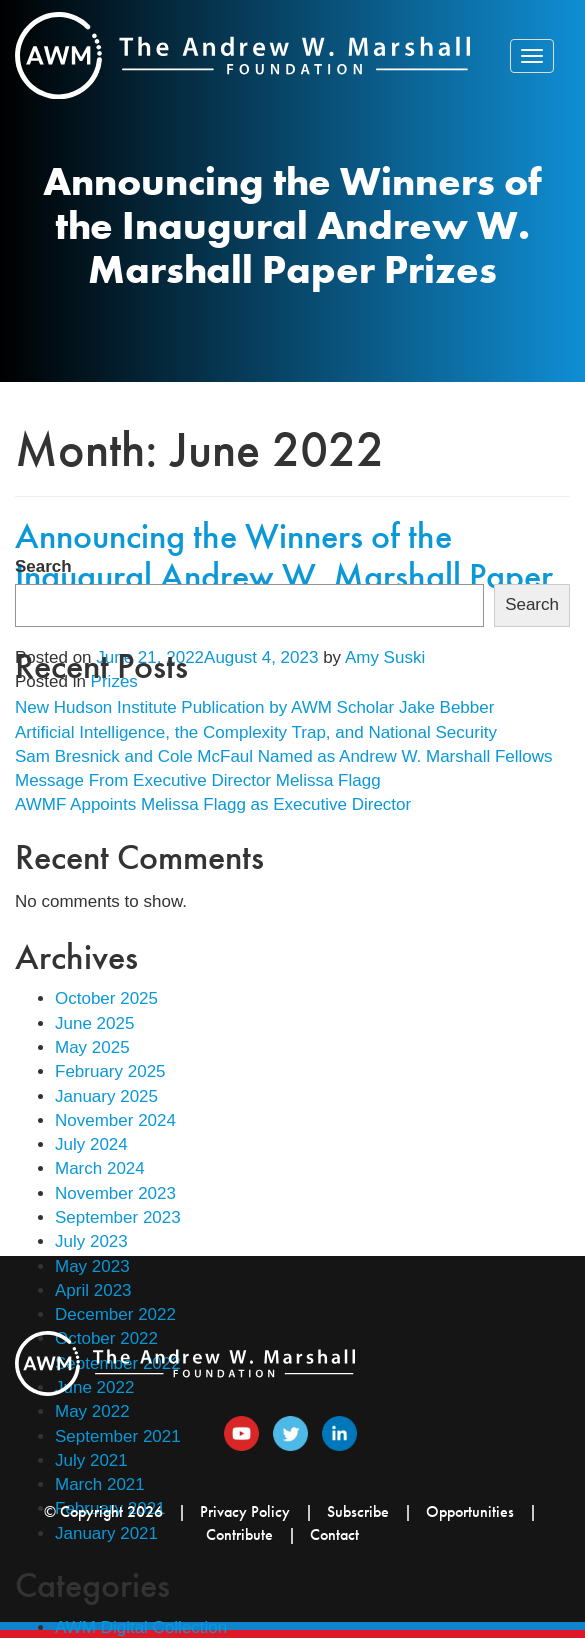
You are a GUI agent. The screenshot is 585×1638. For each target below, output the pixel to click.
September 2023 (118, 1217)
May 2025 (92, 1047)
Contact (334, 1534)
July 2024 (91, 1144)
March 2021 (100, 1484)
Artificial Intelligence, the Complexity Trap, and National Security (256, 732)
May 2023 (92, 1266)
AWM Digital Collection (141, 1627)
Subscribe (358, 1511)
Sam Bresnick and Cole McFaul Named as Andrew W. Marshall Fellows (284, 756)
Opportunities (470, 1511)
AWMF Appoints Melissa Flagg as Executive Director (213, 804)
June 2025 (94, 1023)
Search (43, 566)
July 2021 (91, 1460)
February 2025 (110, 1071)
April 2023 (93, 1290)
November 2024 (115, 1120)
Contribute (239, 1534)
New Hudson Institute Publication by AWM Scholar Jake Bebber (254, 707)
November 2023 (115, 1193)
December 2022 (115, 1314)
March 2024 (100, 1168)
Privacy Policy (245, 1511)
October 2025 (106, 998)
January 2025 (106, 1096)
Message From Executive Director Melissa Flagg (198, 780)
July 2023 (91, 1241)
